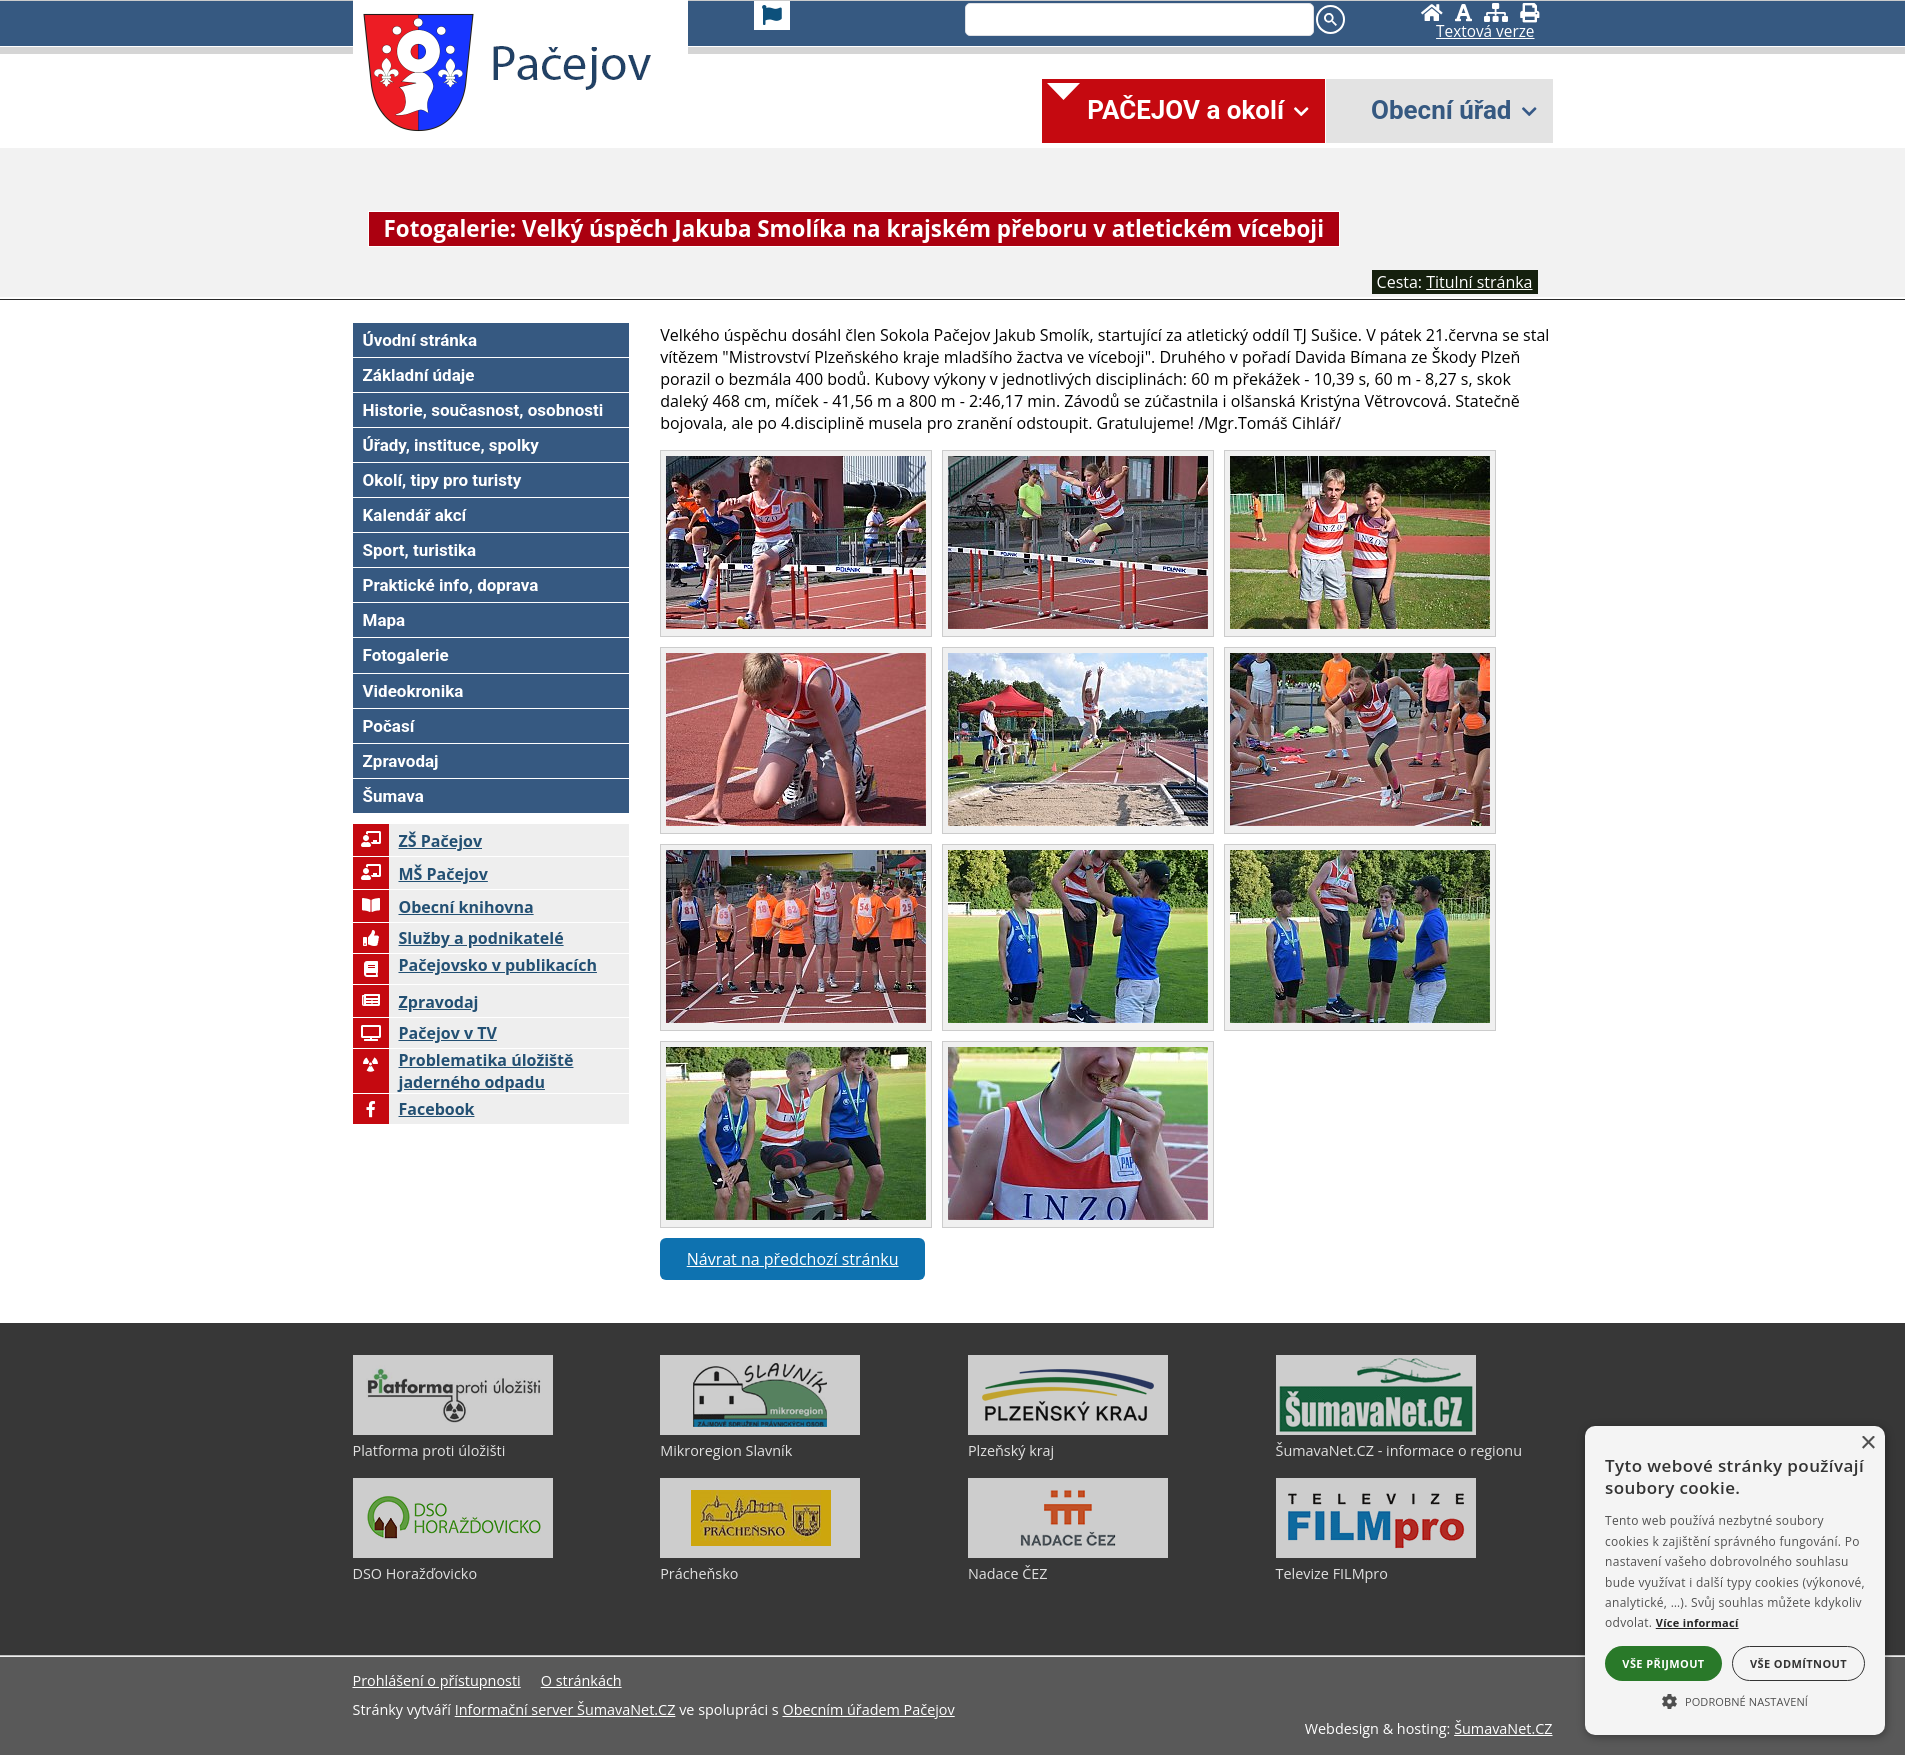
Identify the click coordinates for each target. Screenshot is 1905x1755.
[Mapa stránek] (1496, 12)
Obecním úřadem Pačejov (868, 1709)
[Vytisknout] (1529, 12)
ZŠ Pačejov (418, 841)
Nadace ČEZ (1008, 1573)
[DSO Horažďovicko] (453, 1553)
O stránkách (581, 1680)
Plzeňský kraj (1011, 1450)
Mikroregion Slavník (726, 1450)
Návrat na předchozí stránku (793, 1259)
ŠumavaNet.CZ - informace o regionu (1399, 1450)
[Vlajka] (772, 15)
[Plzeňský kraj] (1068, 1430)
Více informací (1697, 1622)
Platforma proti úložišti (429, 1450)
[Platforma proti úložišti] (453, 1430)
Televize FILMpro (1332, 1573)
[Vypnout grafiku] (1463, 12)
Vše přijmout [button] (1663, 1663)
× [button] (1867, 1443)
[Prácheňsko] (760, 1553)
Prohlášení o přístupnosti (437, 1680)
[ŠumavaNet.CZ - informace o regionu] (1376, 1430)
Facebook (414, 1109)
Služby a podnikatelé (458, 938)
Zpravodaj (416, 1002)
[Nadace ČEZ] (1068, 1553)
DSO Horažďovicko (415, 1573)
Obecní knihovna (443, 907)
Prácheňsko (699, 1573)
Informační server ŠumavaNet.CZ (565, 1709)
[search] (1137, 21)
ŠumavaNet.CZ (1503, 1728)
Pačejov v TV (425, 1033)
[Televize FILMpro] (1376, 1553)
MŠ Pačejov (420, 874)
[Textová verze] (1485, 32)
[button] (1735, 1700)
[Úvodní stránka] (1432, 12)
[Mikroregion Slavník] (760, 1430)
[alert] (1735, 1580)
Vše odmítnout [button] (1798, 1663)
